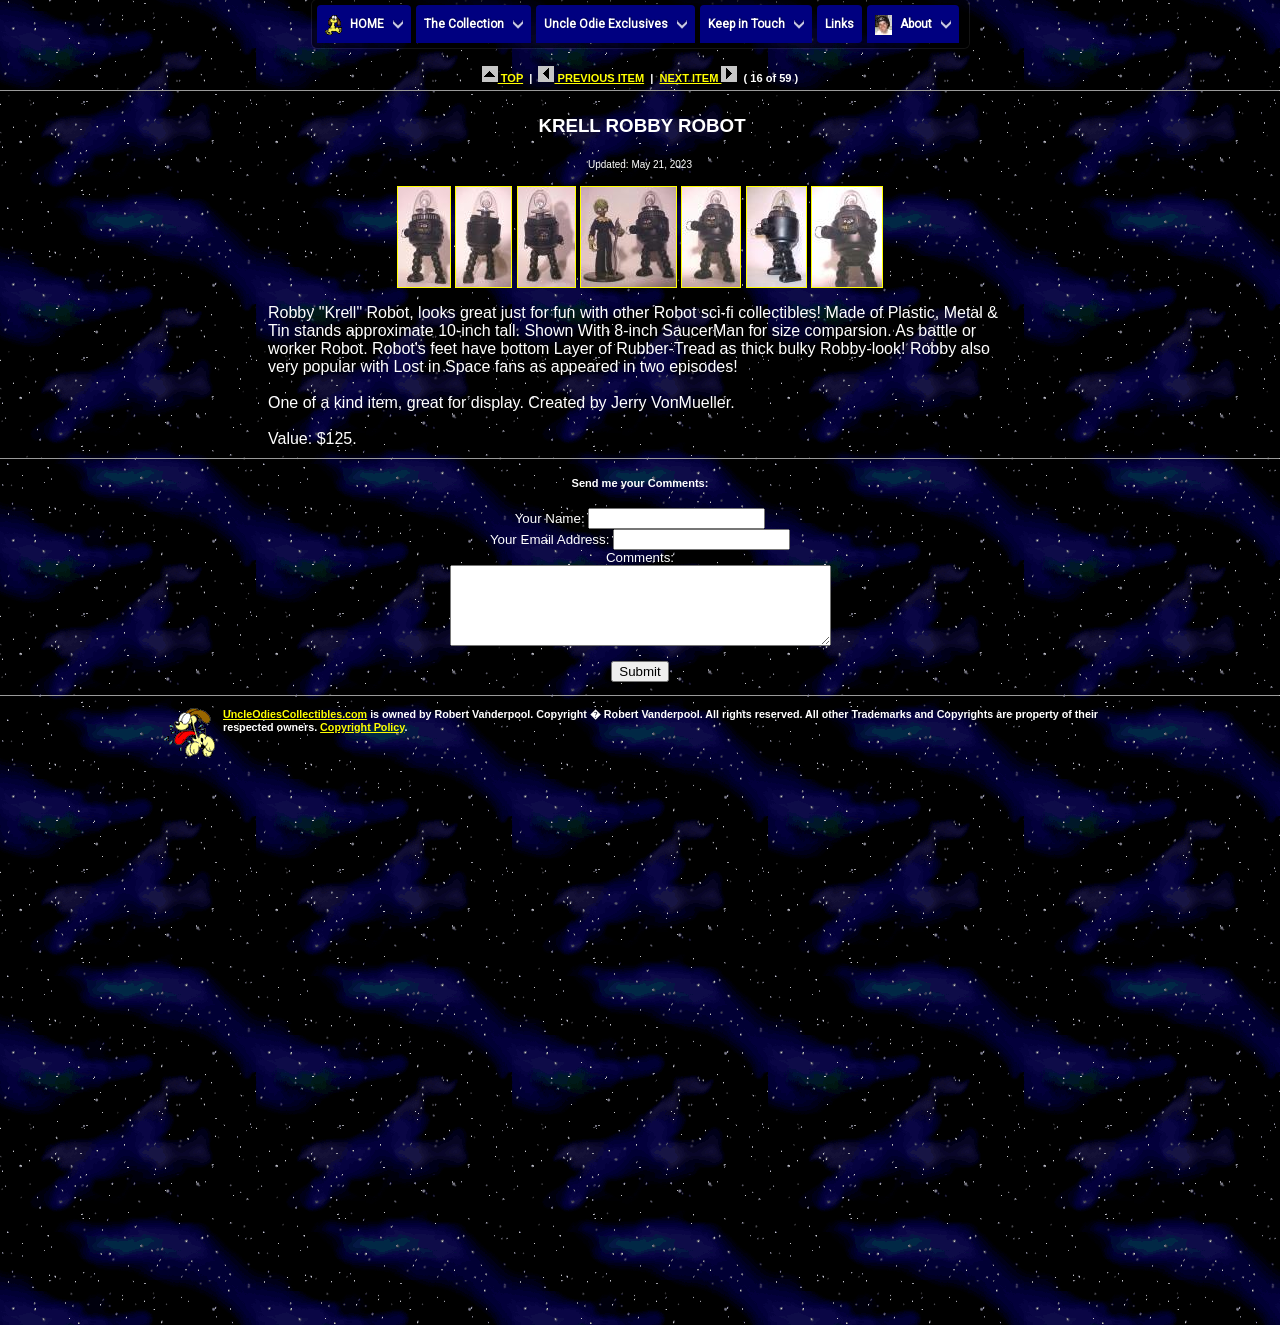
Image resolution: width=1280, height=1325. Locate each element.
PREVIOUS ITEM (591, 78)
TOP (502, 78)
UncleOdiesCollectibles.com (295, 729)
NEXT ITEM (698, 78)
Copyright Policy (362, 742)
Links (839, 24)
